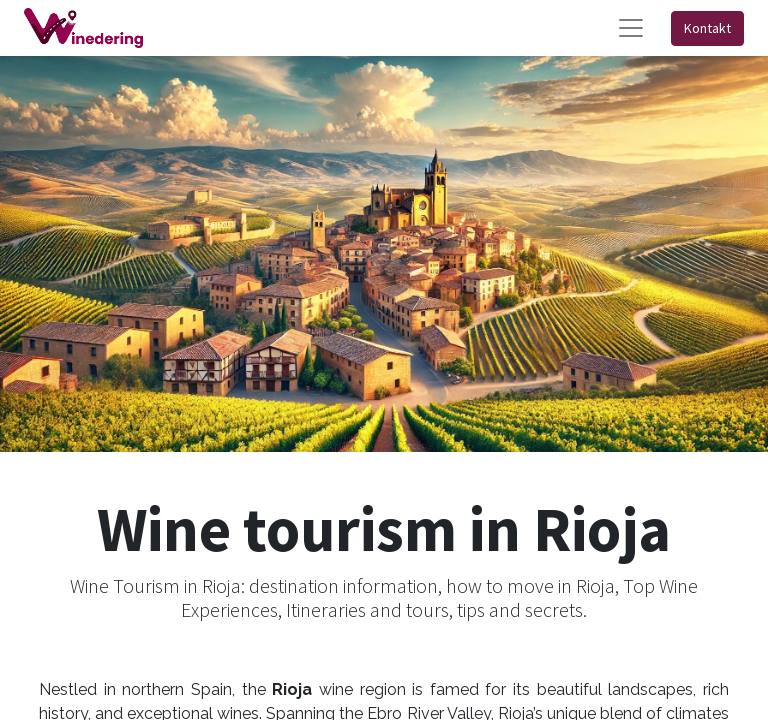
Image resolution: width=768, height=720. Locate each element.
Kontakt (707, 28)
